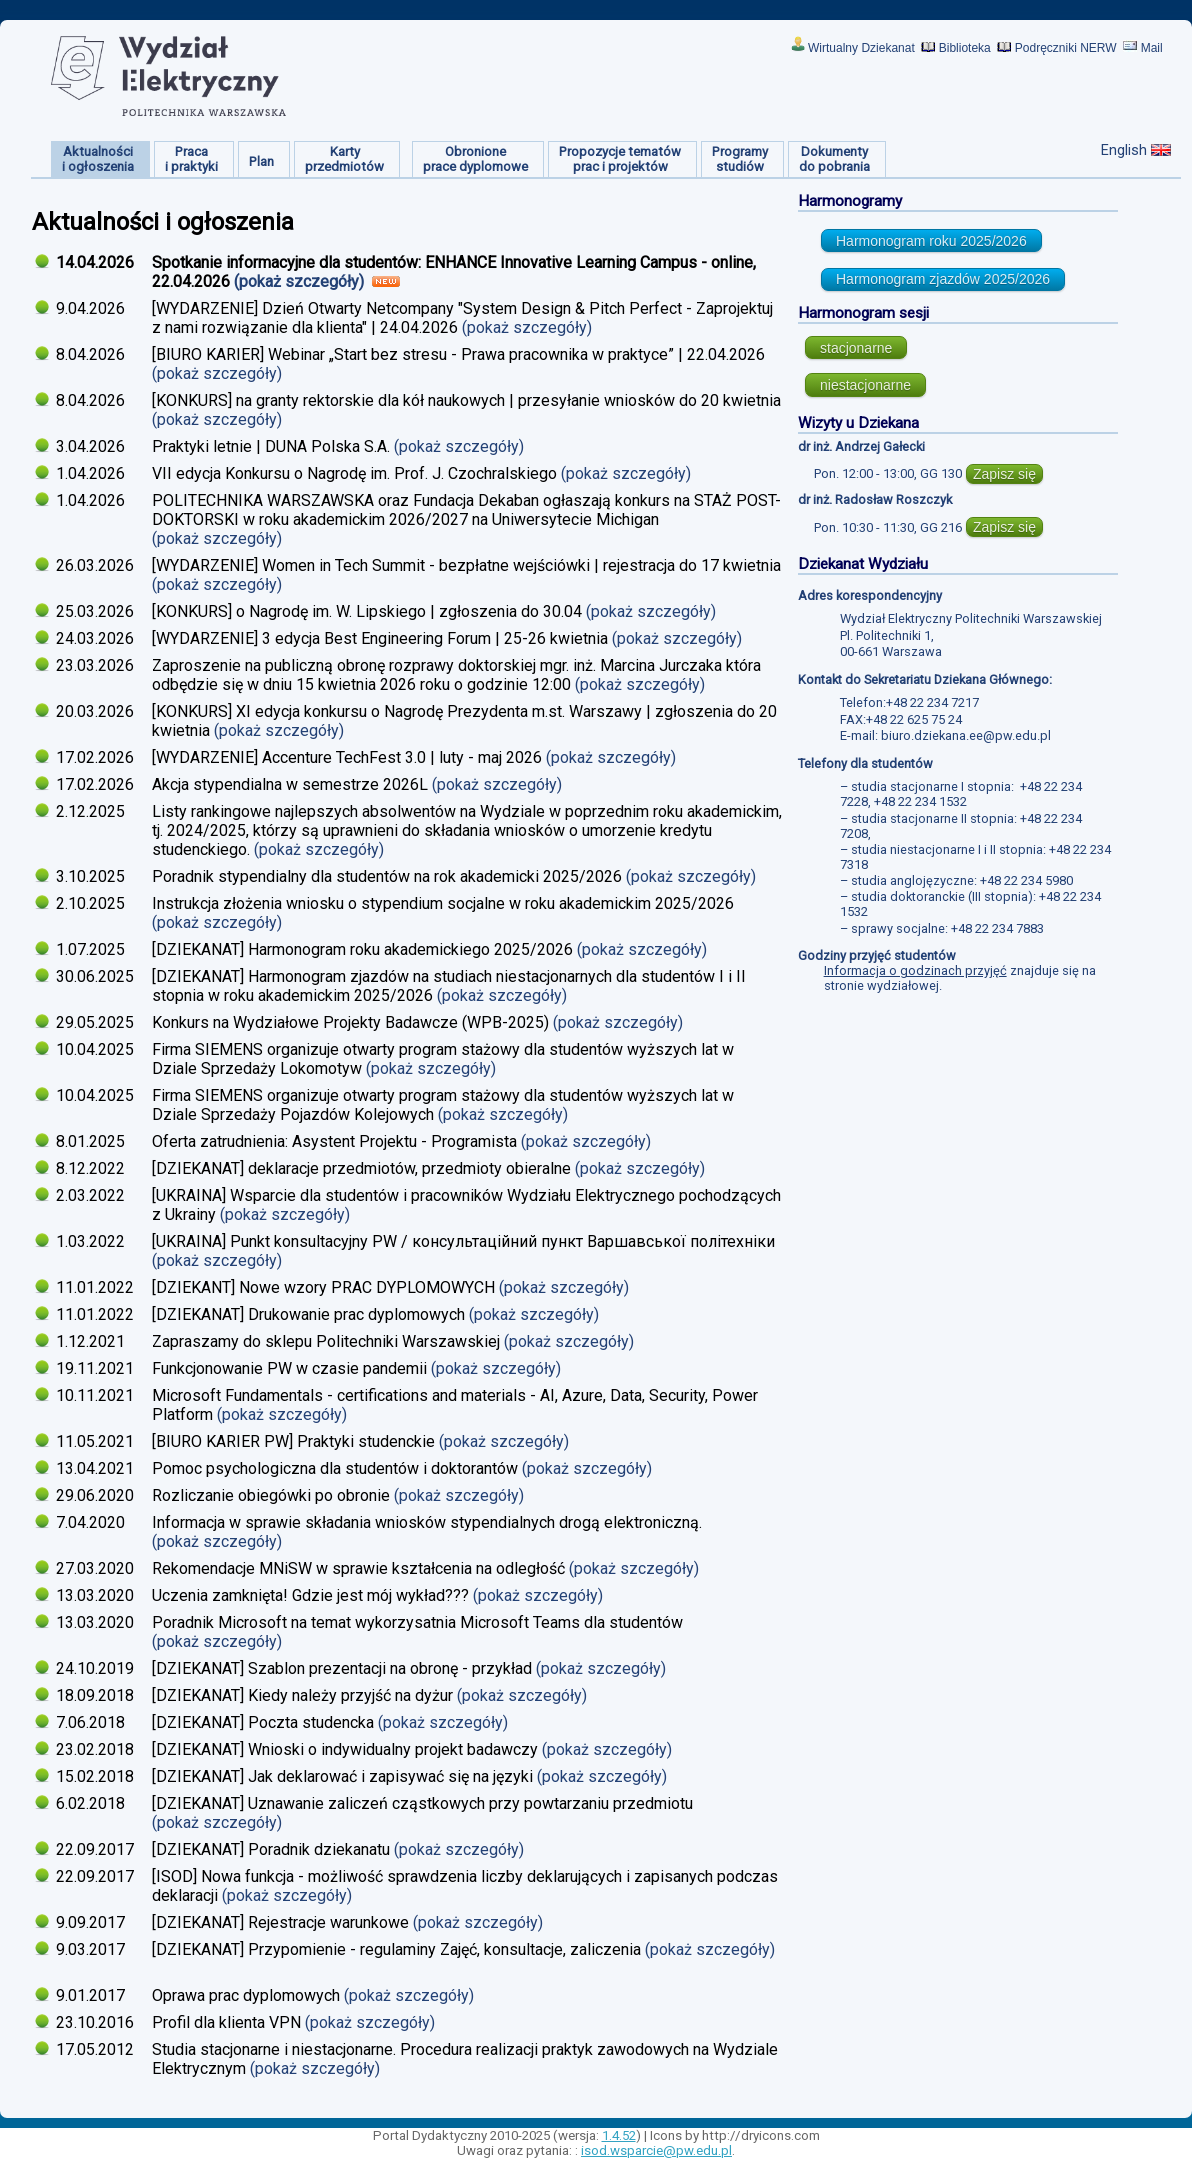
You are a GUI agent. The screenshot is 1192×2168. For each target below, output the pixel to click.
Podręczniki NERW (1066, 48)
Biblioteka (965, 48)
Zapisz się (1004, 474)
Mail (1152, 48)
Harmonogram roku (931, 241)
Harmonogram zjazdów (943, 279)
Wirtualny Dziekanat (861, 48)
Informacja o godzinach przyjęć (915, 970)
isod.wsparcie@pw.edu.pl (656, 2150)
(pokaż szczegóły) (301, 281)
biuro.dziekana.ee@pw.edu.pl (966, 735)
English (1124, 150)
